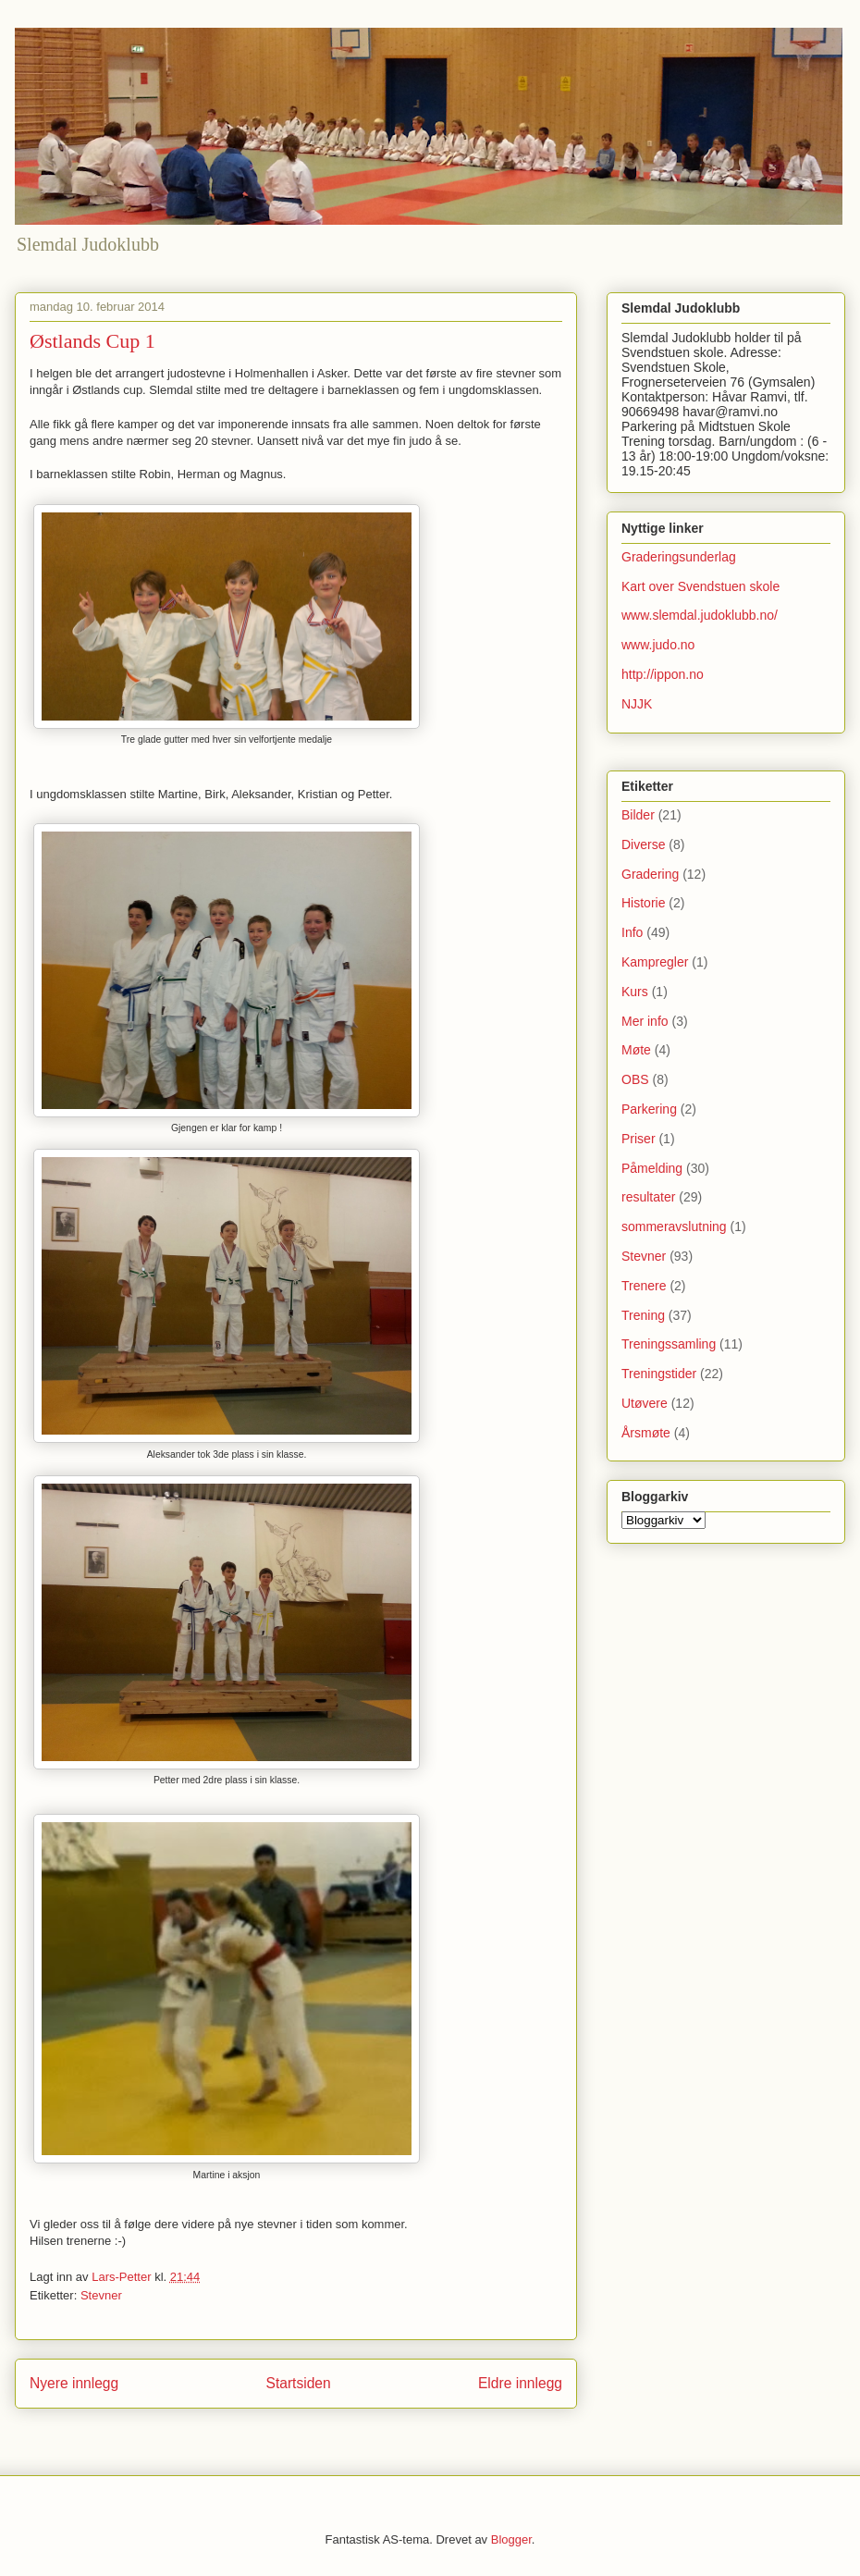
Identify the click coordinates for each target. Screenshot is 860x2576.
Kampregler (654, 962)
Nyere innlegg (74, 2383)
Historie (643, 902)
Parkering (649, 1109)
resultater (648, 1196)
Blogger (511, 2539)
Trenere (644, 1285)
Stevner (101, 2295)
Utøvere (644, 1403)
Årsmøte (645, 1432)
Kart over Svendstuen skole (700, 586)
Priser (638, 1138)
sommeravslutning (674, 1226)
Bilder (638, 814)
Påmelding (651, 1168)
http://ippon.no (662, 674)
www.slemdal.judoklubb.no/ (699, 615)
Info (632, 932)
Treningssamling (668, 1344)
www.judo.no (657, 644)
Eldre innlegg (520, 2383)
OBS (635, 1079)
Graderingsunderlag (678, 556)
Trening (643, 1315)
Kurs (634, 991)
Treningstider (658, 1373)
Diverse (643, 844)
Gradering (650, 874)
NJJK (636, 703)
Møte (636, 1049)
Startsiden (297, 2383)
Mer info (645, 1021)
